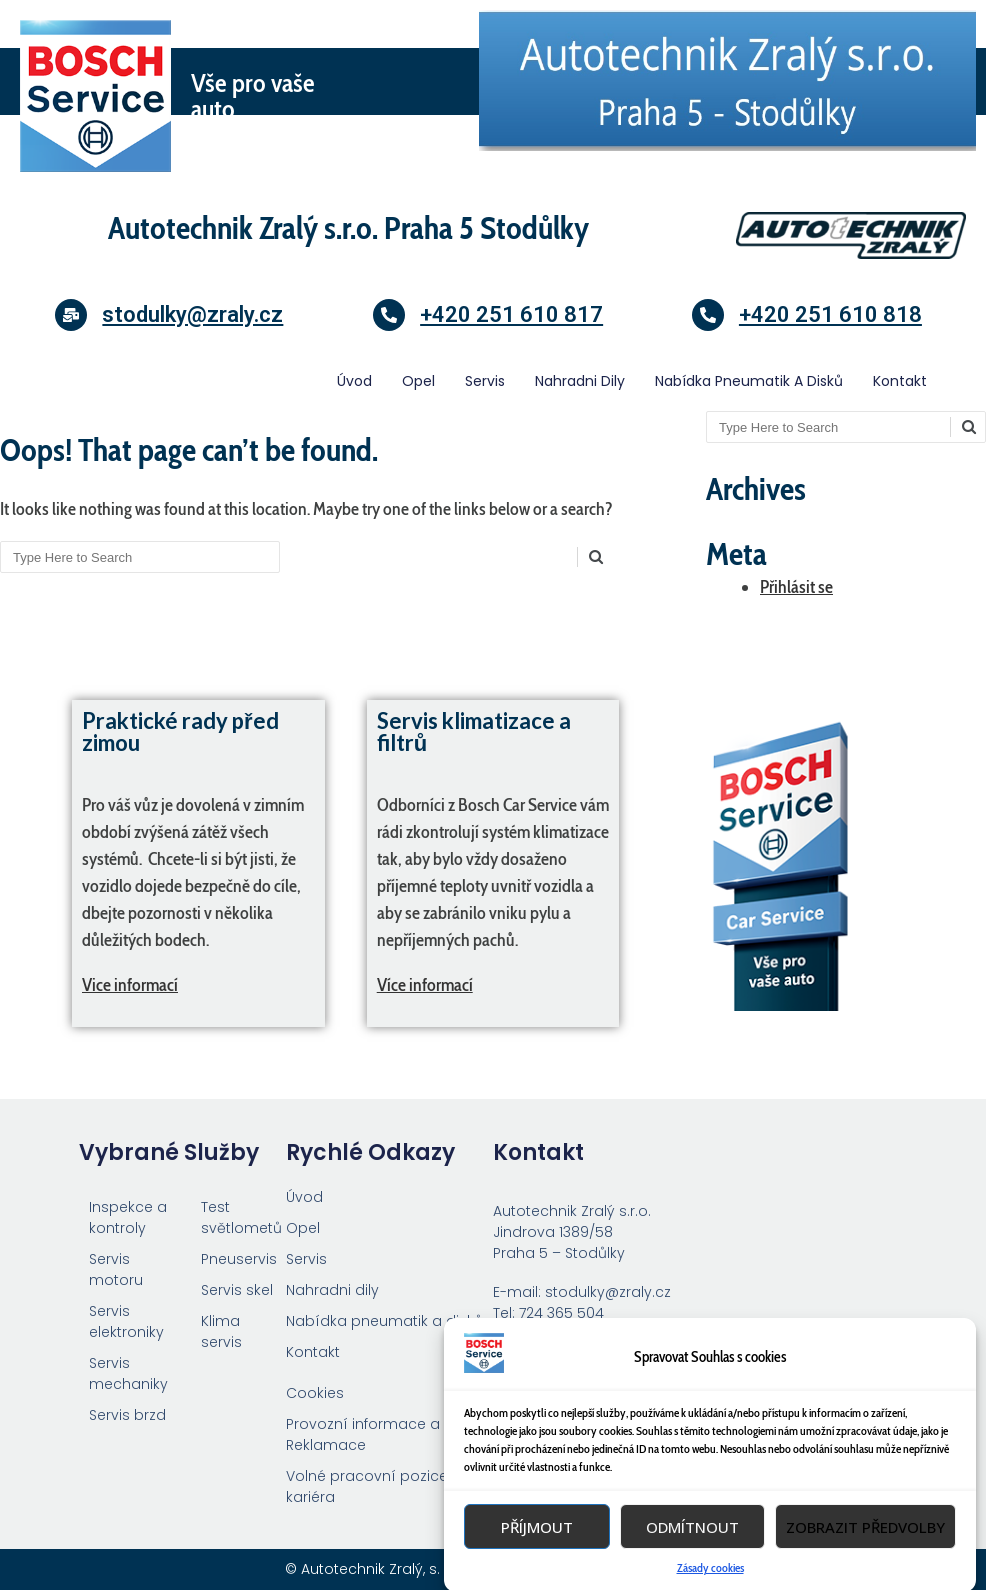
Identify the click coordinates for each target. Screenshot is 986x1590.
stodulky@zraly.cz (192, 314)
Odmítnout (692, 1566)
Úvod (354, 381)
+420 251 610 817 (511, 314)
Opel (418, 381)
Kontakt (900, 381)
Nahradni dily (580, 381)
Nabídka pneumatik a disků (749, 381)
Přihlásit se (796, 587)
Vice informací (130, 985)
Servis (485, 381)
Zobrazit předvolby (865, 1566)
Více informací (425, 985)
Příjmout (537, 1566)
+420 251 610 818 (830, 314)
